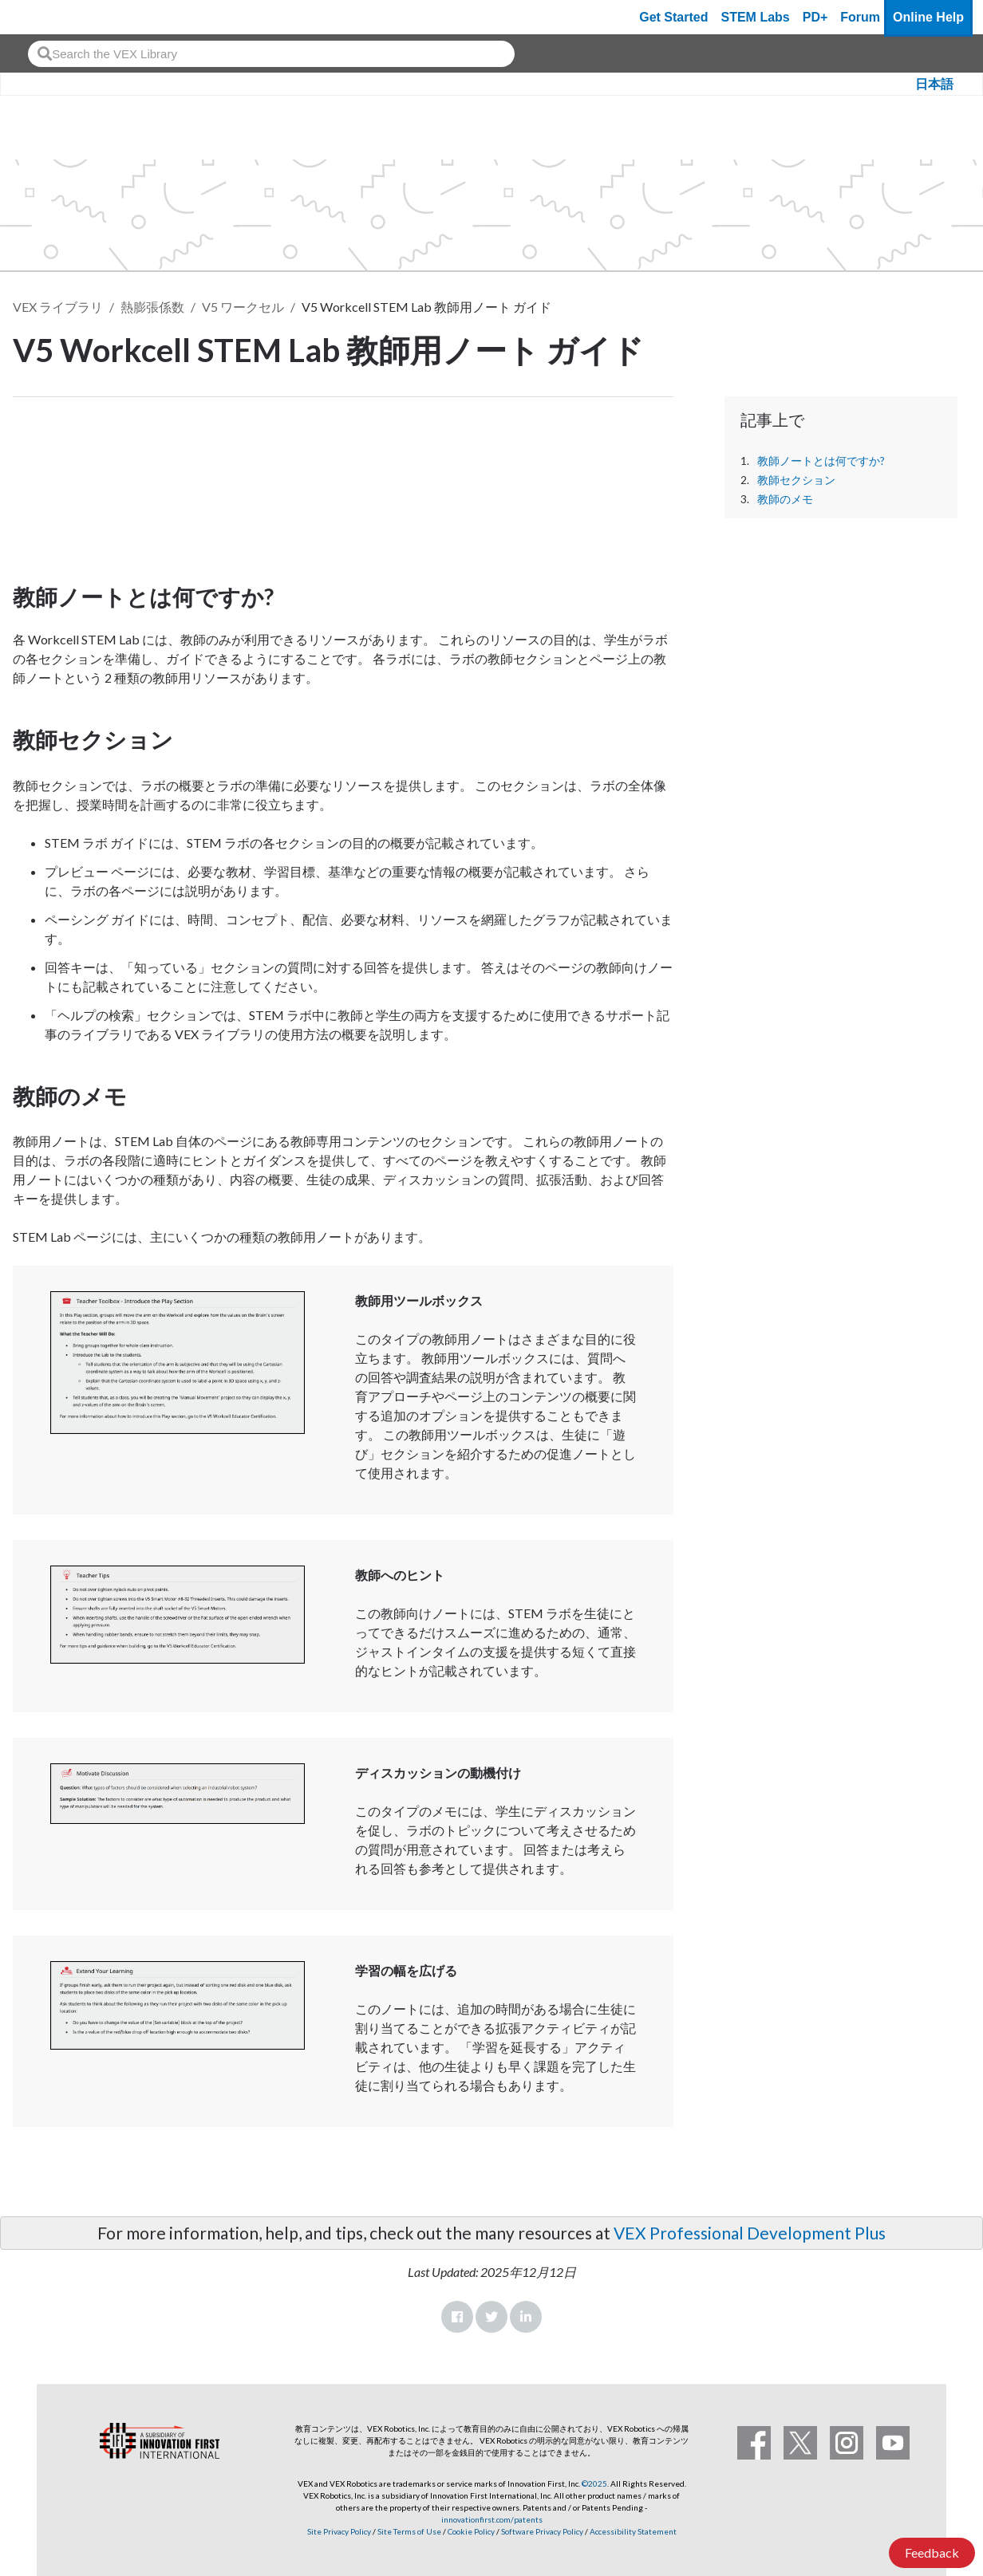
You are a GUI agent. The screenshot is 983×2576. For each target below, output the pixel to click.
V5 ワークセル (243, 306)
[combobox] (271, 54)
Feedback (932, 2552)
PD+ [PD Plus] (815, 17)
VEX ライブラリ (58, 306)
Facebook (457, 2317)
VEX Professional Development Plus (750, 2233)
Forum (860, 17)
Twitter (491, 2317)
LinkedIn (526, 2317)
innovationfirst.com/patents (492, 2519)
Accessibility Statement (633, 2531)
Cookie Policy (471, 2531)
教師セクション (796, 480)
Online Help (928, 17)
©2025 (594, 2483)
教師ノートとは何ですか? (821, 461)
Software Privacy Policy (542, 2531)
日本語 (934, 84)
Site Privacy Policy (339, 2531)
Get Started (673, 17)
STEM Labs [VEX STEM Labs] (755, 17)
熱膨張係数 (152, 306)
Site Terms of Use (408, 2531)
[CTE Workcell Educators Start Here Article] (343, 485)
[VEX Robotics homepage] (43, 17)
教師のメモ (785, 499)
